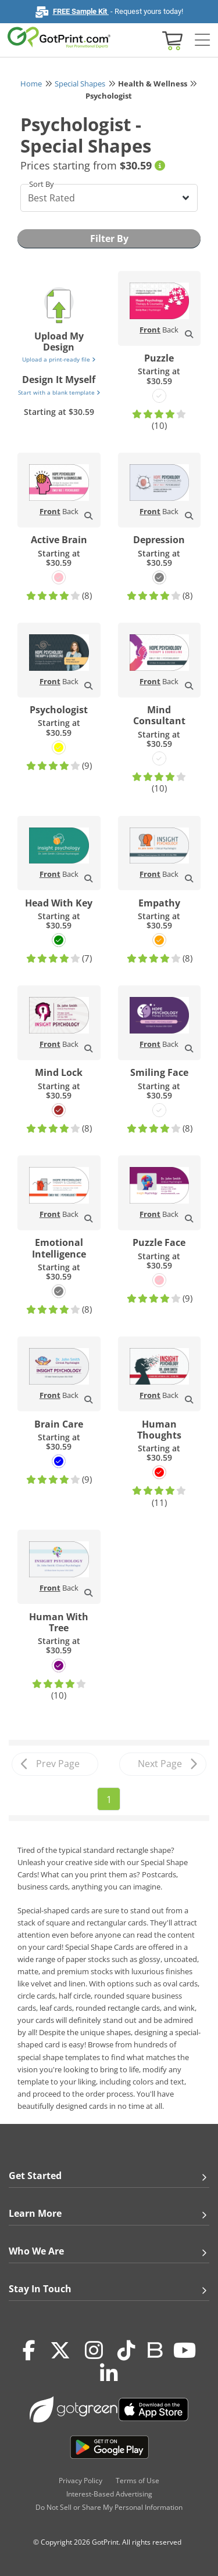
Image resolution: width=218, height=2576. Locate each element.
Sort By (41, 184)
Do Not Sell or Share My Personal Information (109, 2507)
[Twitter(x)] (60, 2350)
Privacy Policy (80, 2480)
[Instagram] (94, 2350)
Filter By (109, 238)
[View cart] (171, 40)
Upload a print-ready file (58, 359)
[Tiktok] (126, 2350)
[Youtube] (184, 2350)
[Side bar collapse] (202, 40)
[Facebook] (29, 2350)
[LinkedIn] (109, 2373)
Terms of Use (137, 2480)
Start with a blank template (59, 392)
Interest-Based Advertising (109, 2494)
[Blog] (154, 2349)
